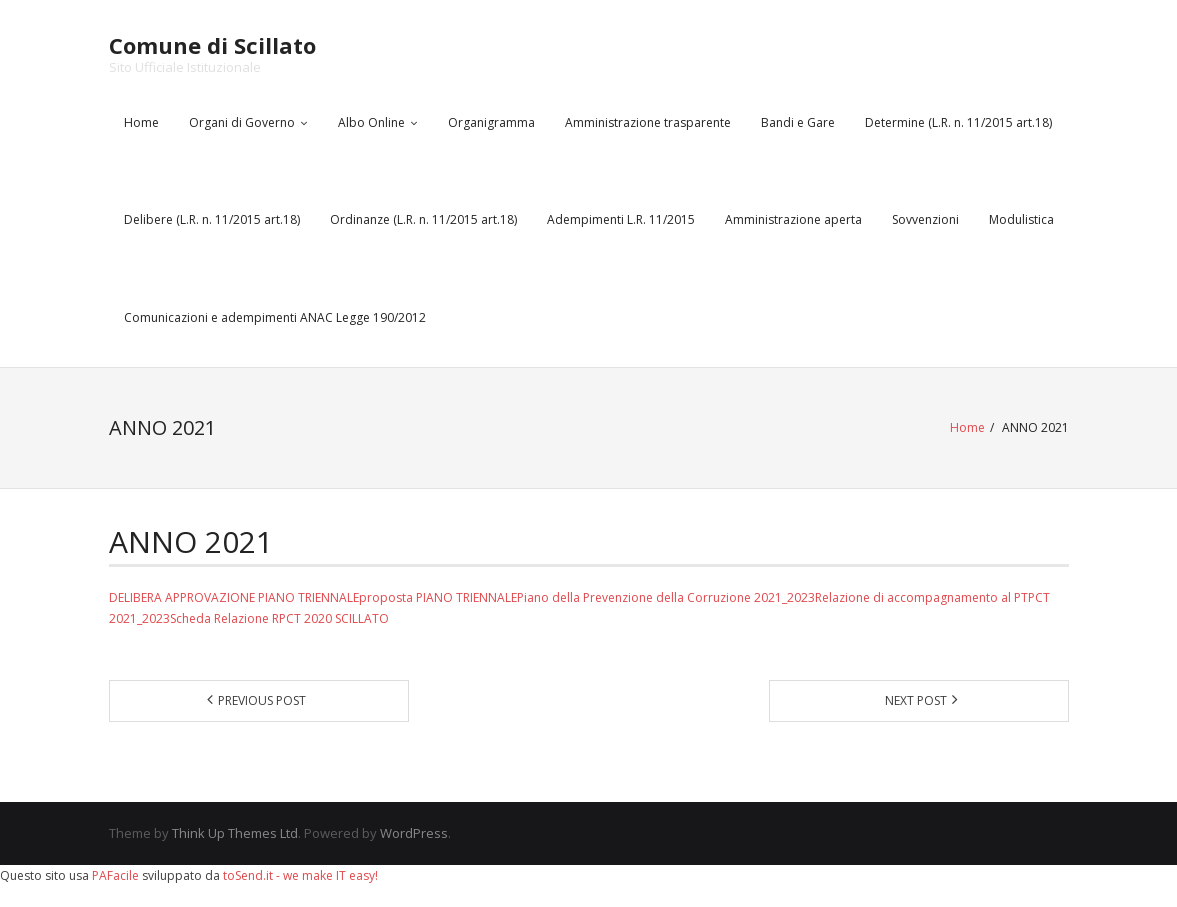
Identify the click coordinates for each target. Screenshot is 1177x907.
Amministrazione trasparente (648, 122)
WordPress (414, 833)
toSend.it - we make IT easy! (300, 875)
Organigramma (491, 122)
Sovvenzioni (925, 219)
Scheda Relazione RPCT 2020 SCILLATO (279, 618)
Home (141, 122)
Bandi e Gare (798, 122)
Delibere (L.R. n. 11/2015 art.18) (212, 219)
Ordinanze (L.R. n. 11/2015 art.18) (423, 219)
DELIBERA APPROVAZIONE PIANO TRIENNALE (234, 597)
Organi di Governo (242, 122)
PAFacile (115, 875)
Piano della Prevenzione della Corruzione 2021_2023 (666, 597)
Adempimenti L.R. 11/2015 (621, 219)
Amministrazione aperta (793, 219)
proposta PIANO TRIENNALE (438, 597)
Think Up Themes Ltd (235, 833)
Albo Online (371, 122)
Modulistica (1021, 219)
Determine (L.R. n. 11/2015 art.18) (958, 122)
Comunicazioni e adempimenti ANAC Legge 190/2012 (275, 317)
